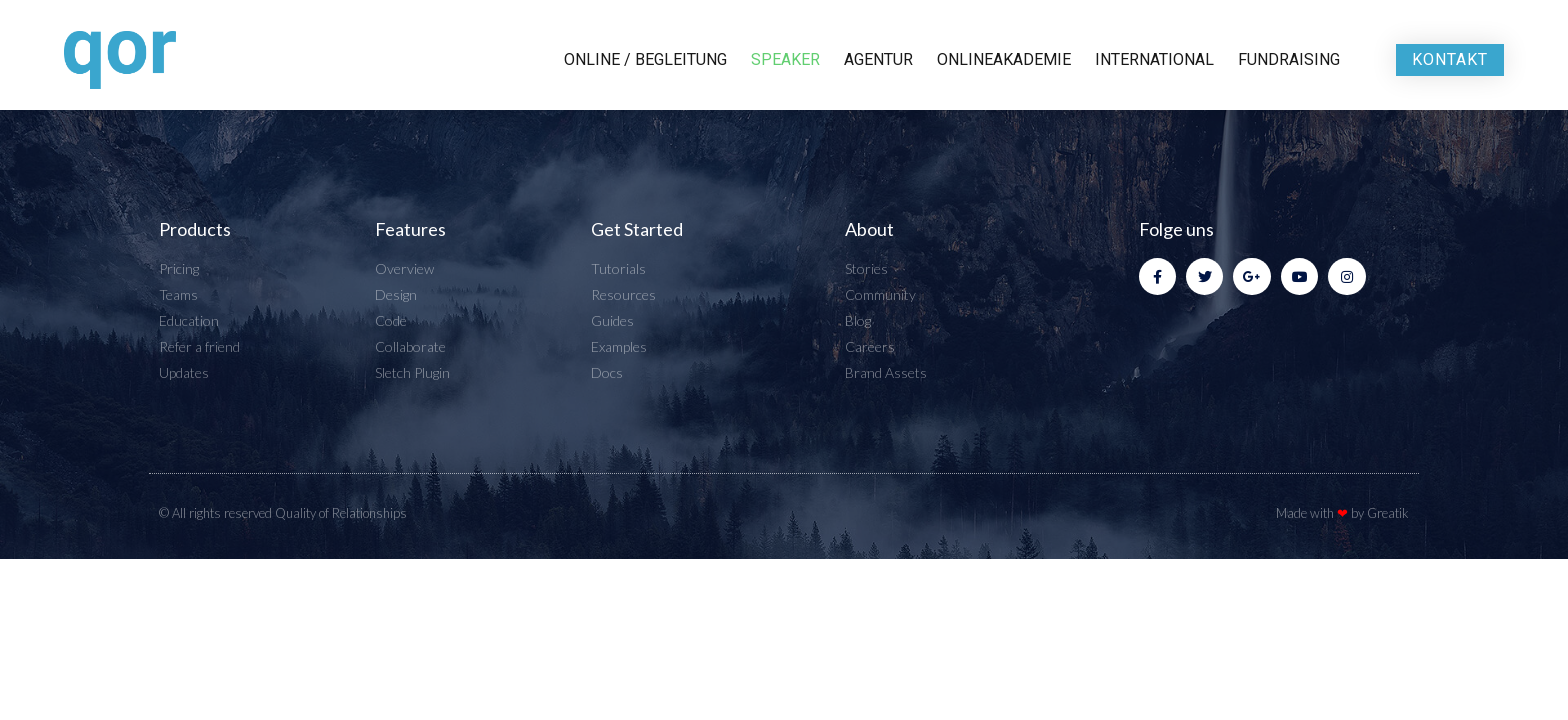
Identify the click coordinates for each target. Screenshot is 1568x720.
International (1154, 59)
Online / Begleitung (645, 59)
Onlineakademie (1004, 59)
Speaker (785, 59)
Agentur (878, 59)
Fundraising (1289, 59)
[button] (1450, 60)
